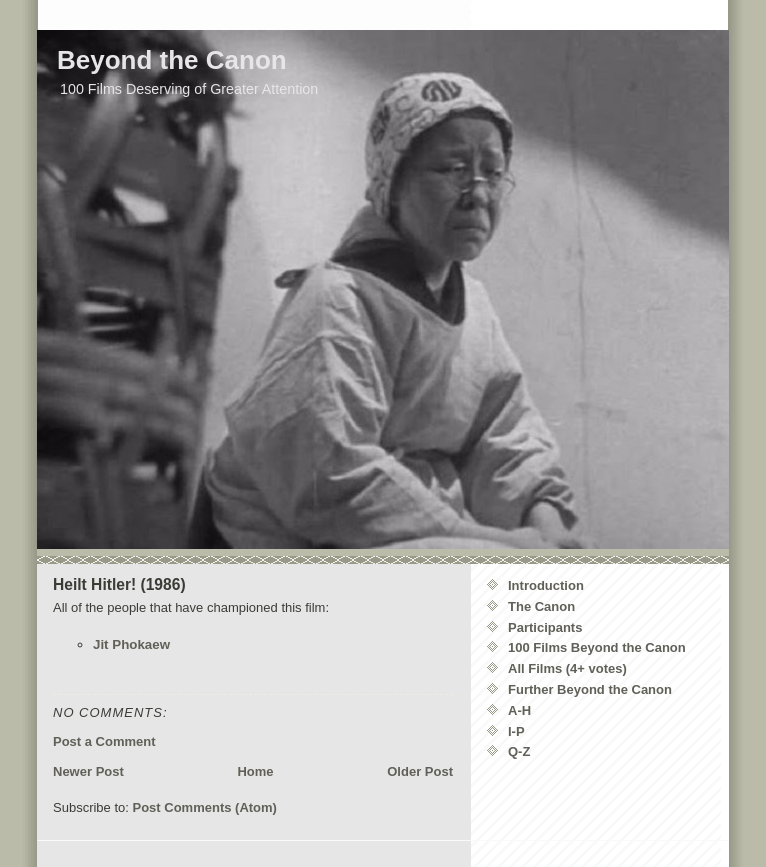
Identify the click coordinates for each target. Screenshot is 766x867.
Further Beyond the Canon (590, 689)
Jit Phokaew (131, 644)
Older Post (420, 771)
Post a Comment (104, 741)
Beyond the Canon (172, 60)
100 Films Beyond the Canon (597, 647)
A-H (519, 710)
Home (255, 771)
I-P (516, 731)
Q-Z (519, 751)
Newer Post (88, 771)
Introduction (546, 585)
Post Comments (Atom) (205, 807)
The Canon (541, 606)
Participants (545, 627)
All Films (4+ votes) (567, 668)
